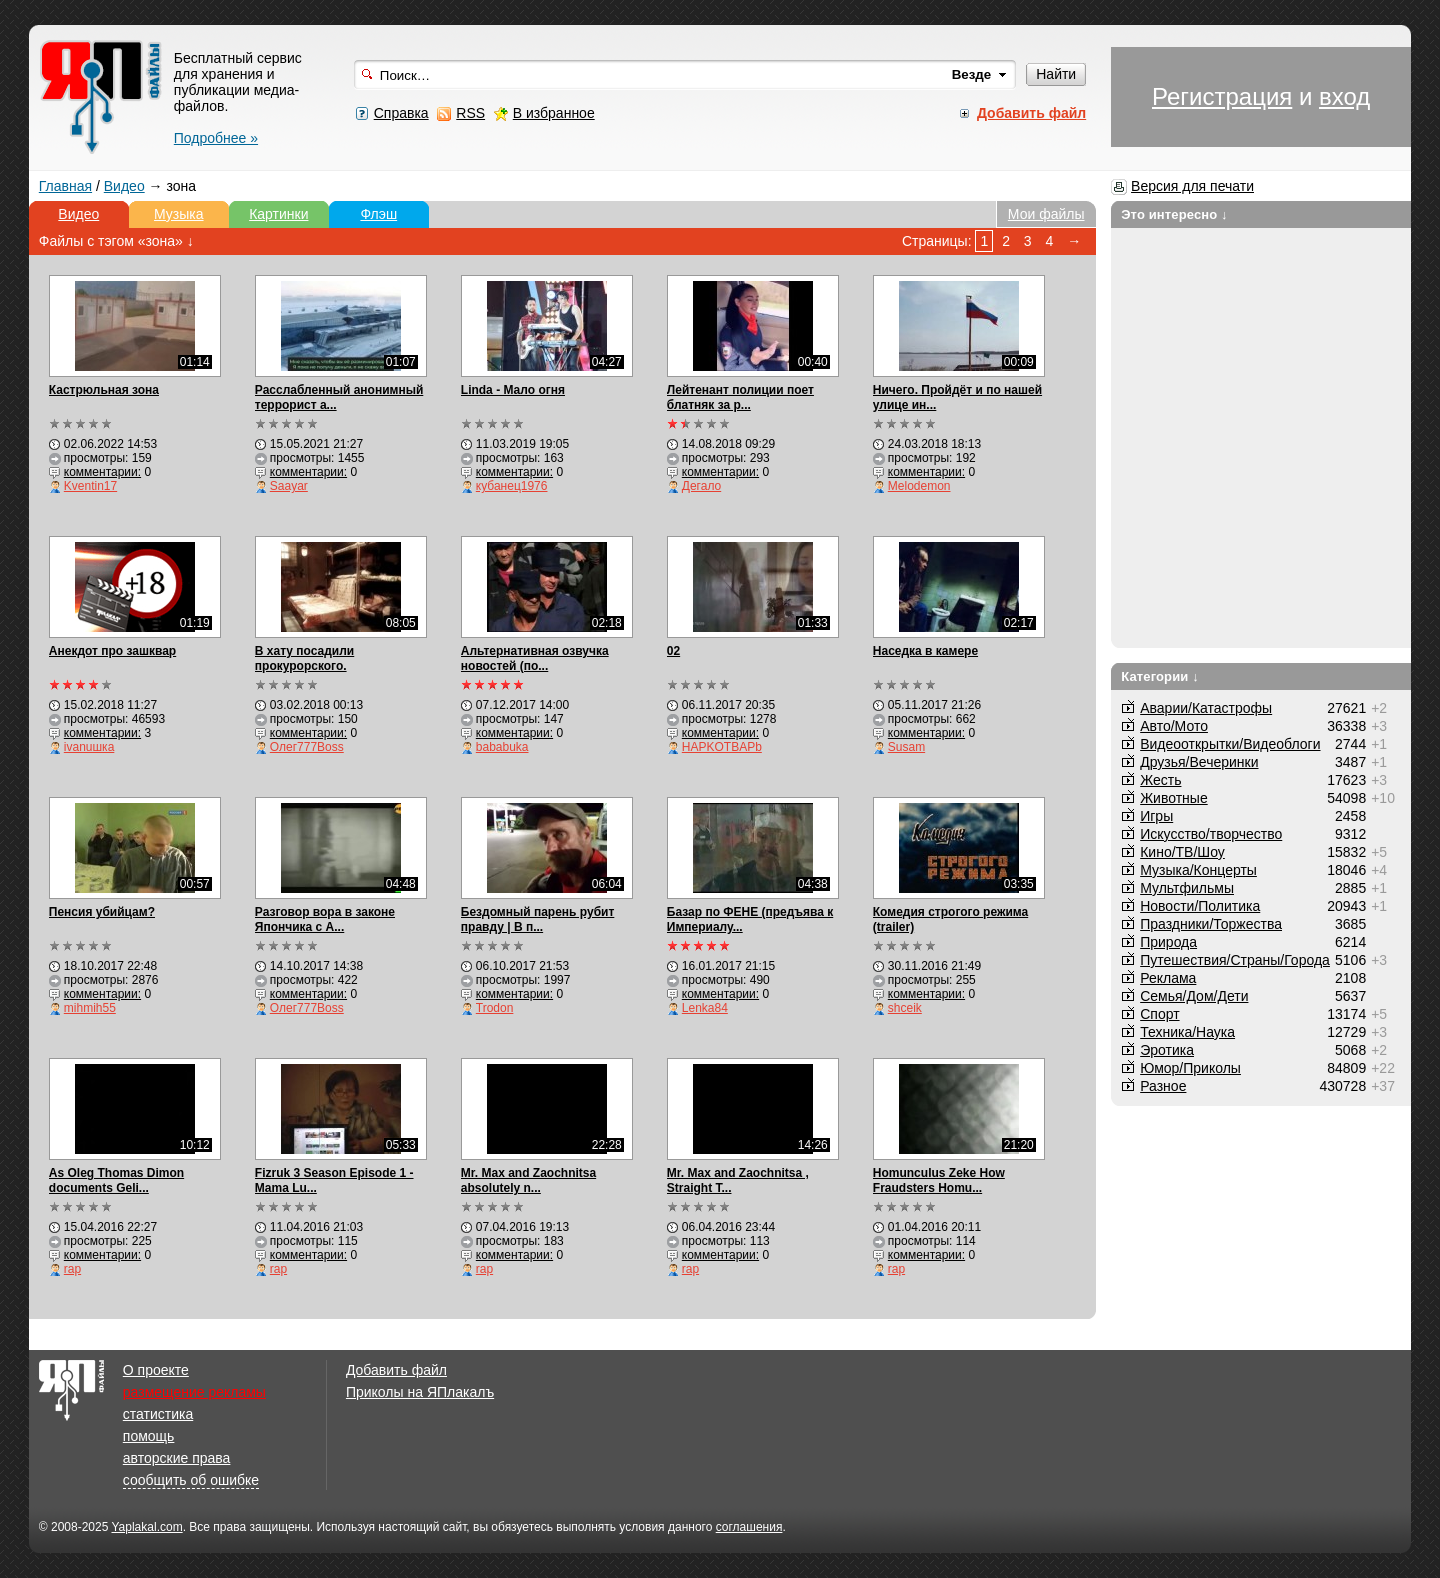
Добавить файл (396, 1370)
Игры (1156, 816)
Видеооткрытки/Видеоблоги (1230, 744)
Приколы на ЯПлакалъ (420, 1392)
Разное (1163, 1086)
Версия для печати (1192, 186)
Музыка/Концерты (1198, 870)
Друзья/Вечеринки (1199, 762)
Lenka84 (705, 1008)
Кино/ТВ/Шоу (1182, 852)
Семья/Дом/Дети (1194, 996)
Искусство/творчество (1211, 834)
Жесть (1160, 780)
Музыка (179, 214)
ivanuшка (89, 747)
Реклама (1168, 978)
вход (1344, 96)
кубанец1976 (512, 486)
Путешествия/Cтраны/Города (1235, 960)
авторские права (177, 1458)
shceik (905, 1008)
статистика (158, 1414)
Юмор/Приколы (1190, 1068)
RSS (470, 113)
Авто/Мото (1174, 726)
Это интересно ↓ (1174, 214)
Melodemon (919, 486)
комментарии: (102, 472)
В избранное (554, 113)
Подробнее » (216, 138)
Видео (124, 186)
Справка (401, 113)
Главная (65, 186)
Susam (906, 747)
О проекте (156, 1370)
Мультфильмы (1187, 888)
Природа (1168, 942)
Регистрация (1222, 96)
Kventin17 (90, 486)
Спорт (1159, 1014)
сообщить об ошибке (191, 1480)
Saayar (289, 486)
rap (72, 1269)
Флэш (378, 214)
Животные (1174, 798)
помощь (149, 1436)
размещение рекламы (194, 1392)
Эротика (1167, 1050)
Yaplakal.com (146, 1527)
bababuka (502, 747)
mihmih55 (90, 1008)
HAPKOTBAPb (722, 747)
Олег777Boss (307, 747)
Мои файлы (1046, 214)
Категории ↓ (1160, 676)
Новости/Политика (1200, 906)
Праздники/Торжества (1211, 924)
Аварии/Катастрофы (1206, 708)
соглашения (749, 1527)
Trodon (495, 1008)
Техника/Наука (1187, 1032)
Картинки (278, 214)
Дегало (701, 486)
